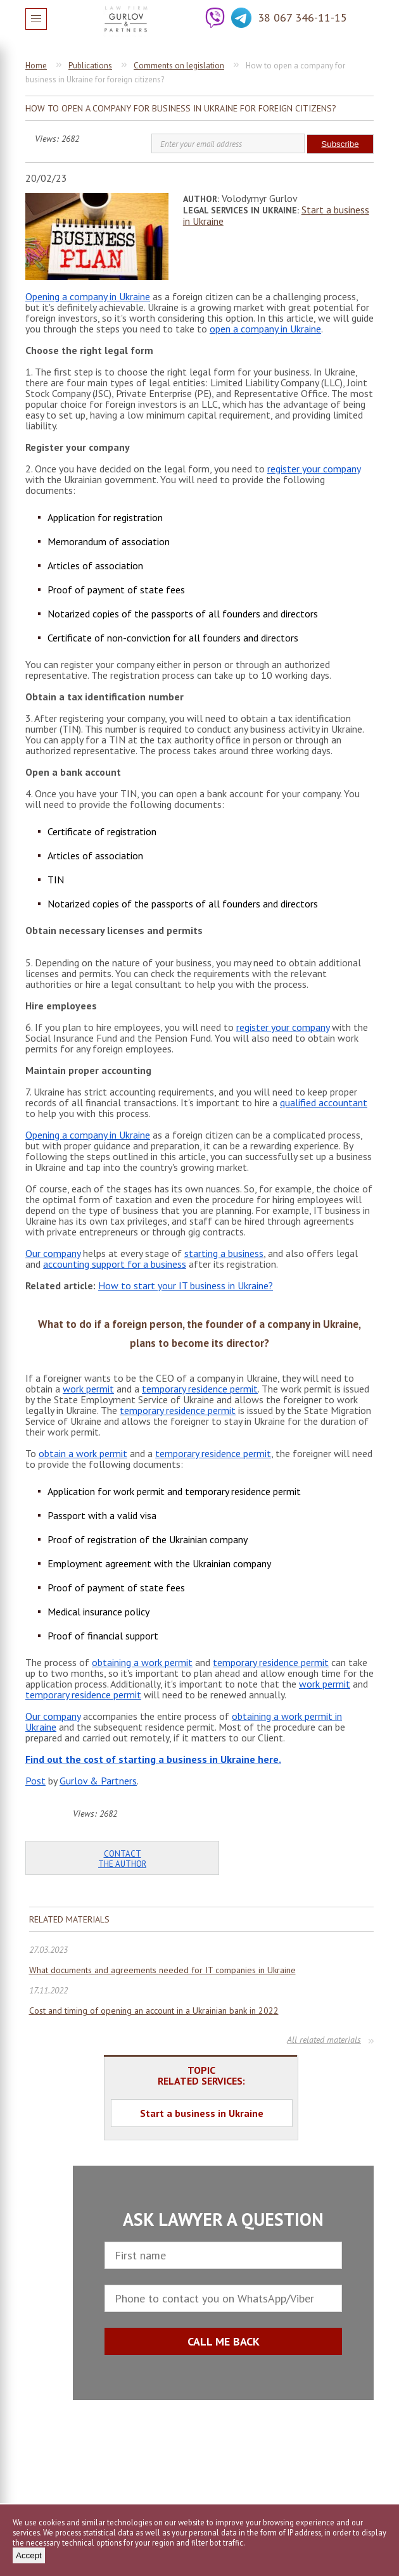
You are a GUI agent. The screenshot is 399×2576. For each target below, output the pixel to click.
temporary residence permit (200, 1388)
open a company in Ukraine (265, 328)
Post (35, 1780)
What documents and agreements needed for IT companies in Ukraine (162, 1970)
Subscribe (339, 144)
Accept (29, 2555)
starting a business (223, 1253)
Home (36, 65)
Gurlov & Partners (98, 1780)
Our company (52, 1253)
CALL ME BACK (223, 2341)
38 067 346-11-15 (302, 17)
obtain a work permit (83, 1453)
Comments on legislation (179, 65)
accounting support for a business (114, 1264)
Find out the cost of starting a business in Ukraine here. (153, 1759)
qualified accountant (323, 1102)
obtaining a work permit (142, 1662)
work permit (88, 1388)
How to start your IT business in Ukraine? (185, 1285)
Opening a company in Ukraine (87, 296)
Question (363, 18)
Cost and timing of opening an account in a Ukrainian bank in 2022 (154, 2010)
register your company (313, 468)
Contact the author (122, 1858)
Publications (90, 65)
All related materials (324, 2039)
